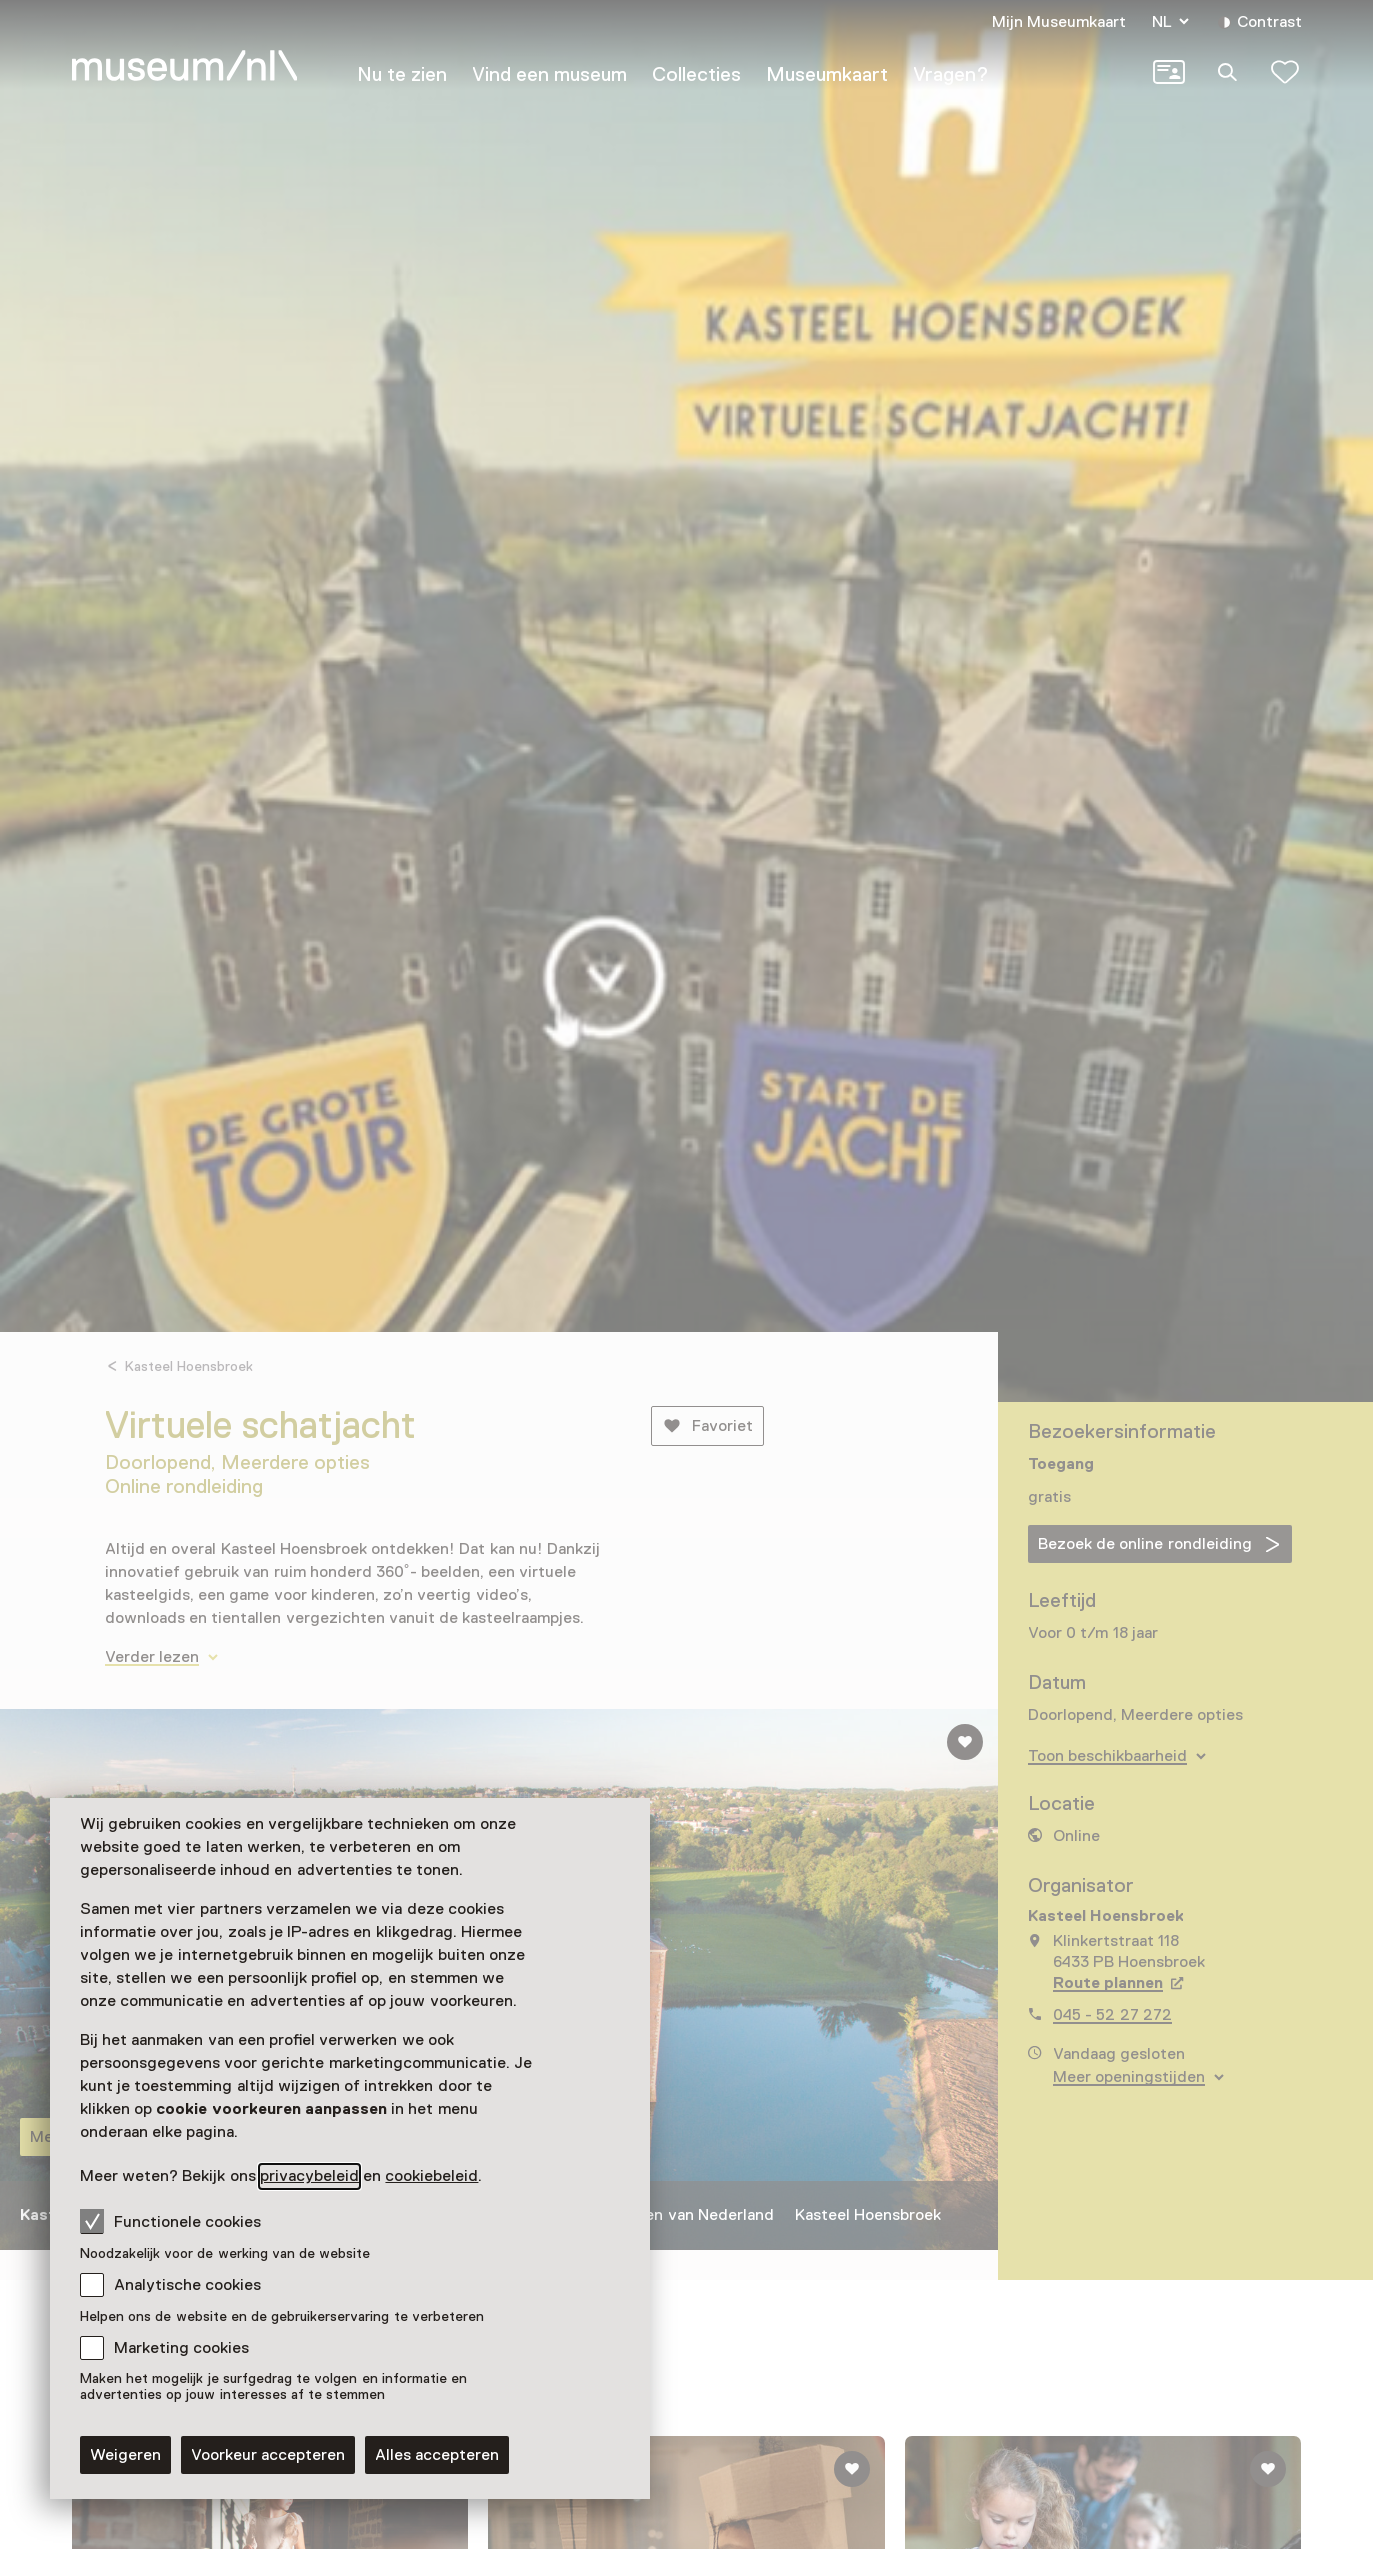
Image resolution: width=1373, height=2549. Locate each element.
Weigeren (125, 2455)
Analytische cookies (187, 2285)
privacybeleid (309, 2176)
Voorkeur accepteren (268, 2455)
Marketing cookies (181, 2348)
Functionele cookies (170, 2221)
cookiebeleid (431, 2176)
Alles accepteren (437, 2455)
